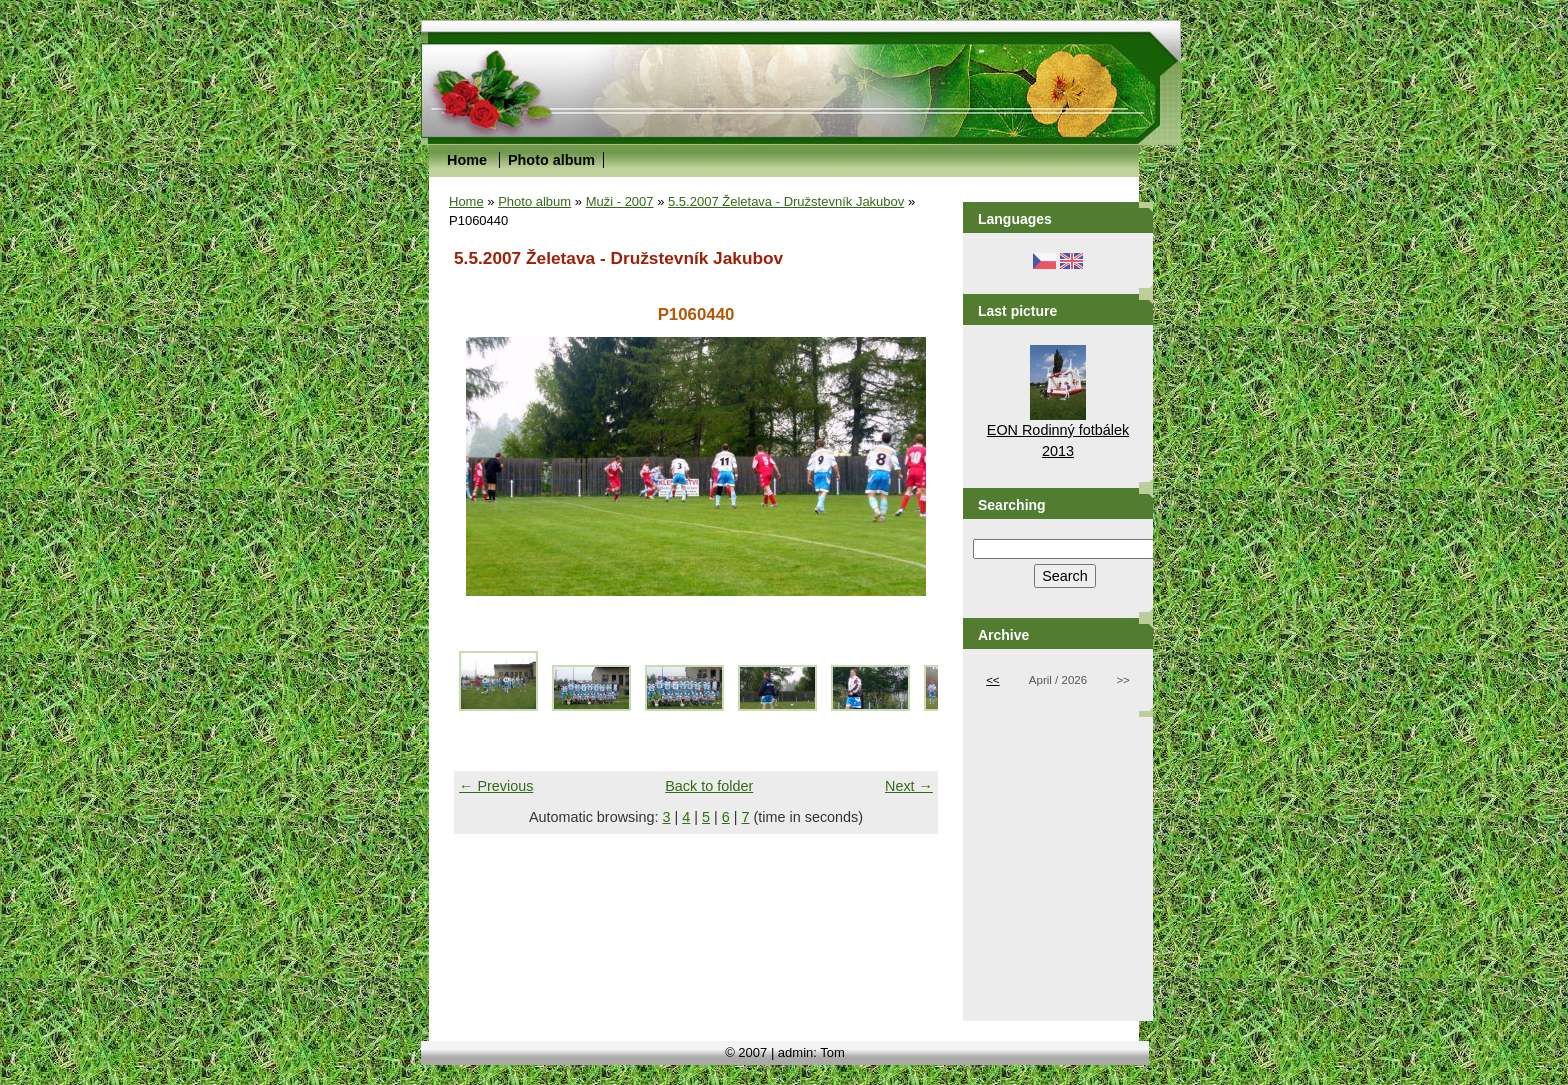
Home (467, 160)
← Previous (496, 786)
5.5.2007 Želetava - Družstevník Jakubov (786, 201)
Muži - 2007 (620, 201)
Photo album (551, 160)
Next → (909, 786)
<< (992, 680)
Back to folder (709, 786)
